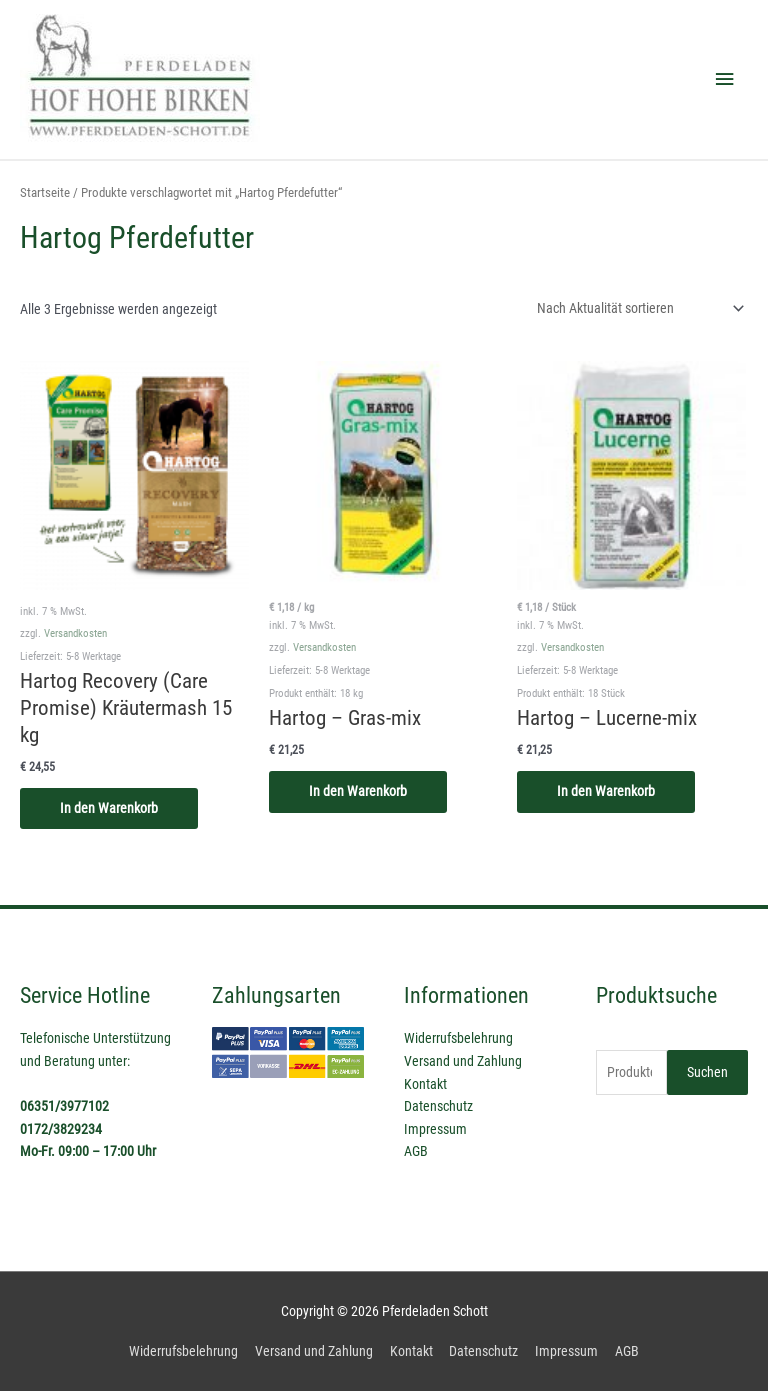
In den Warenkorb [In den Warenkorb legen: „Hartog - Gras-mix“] (358, 791)
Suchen (707, 1072)
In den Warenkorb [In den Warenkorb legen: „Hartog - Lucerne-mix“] (606, 791)
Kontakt (425, 1084)
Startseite (45, 192)
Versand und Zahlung (463, 1061)
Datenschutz (438, 1106)
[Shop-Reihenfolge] (637, 308)
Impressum (435, 1129)
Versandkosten (75, 633)
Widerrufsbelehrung (458, 1038)
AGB (416, 1151)
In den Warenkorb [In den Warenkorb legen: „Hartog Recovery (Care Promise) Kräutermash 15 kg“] (109, 808)
